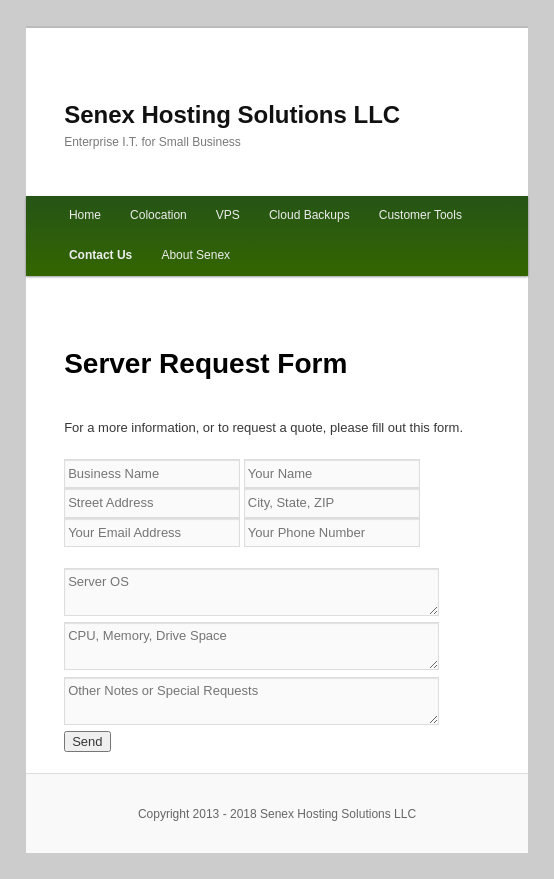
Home (85, 215)
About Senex (195, 255)
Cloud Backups (309, 215)
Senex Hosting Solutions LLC (232, 114)
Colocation (158, 215)
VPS (228, 215)
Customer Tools (420, 215)
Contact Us (100, 255)
